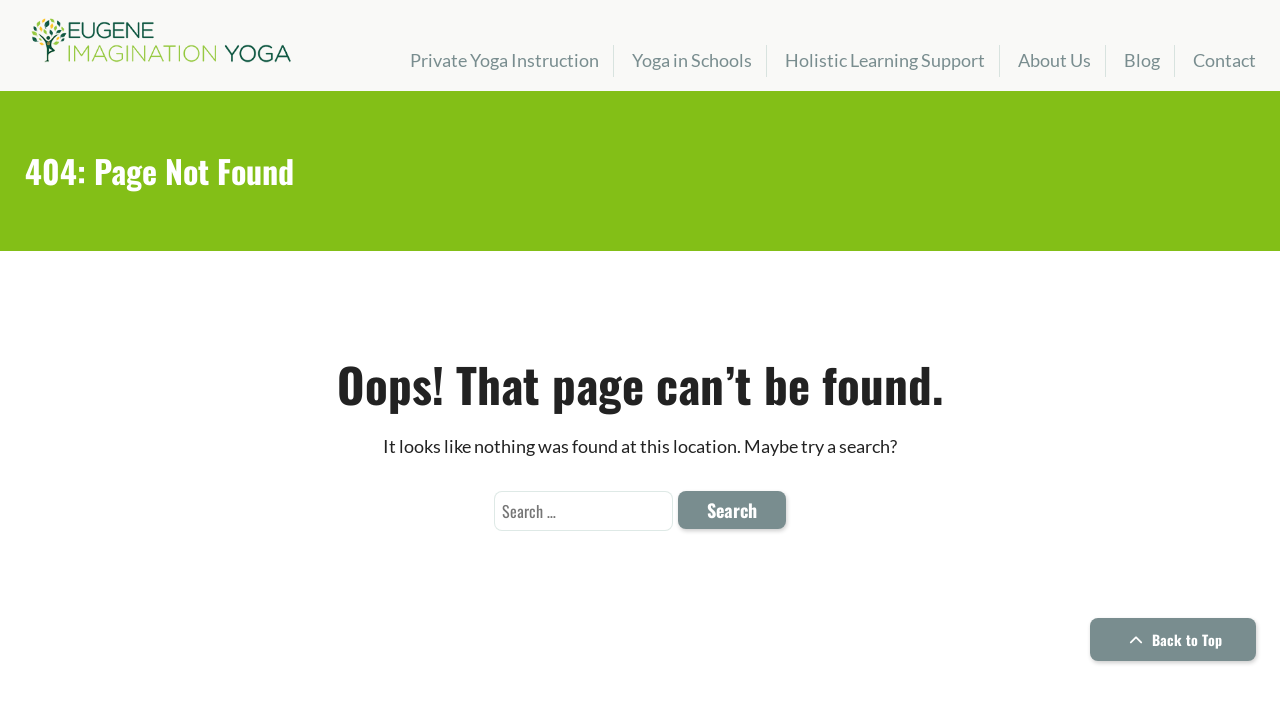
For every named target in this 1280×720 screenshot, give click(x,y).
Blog (1142, 60)
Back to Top (1173, 639)
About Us (1054, 60)
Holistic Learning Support (885, 60)
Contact (1224, 60)
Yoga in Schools (692, 60)
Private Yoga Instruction (504, 60)
